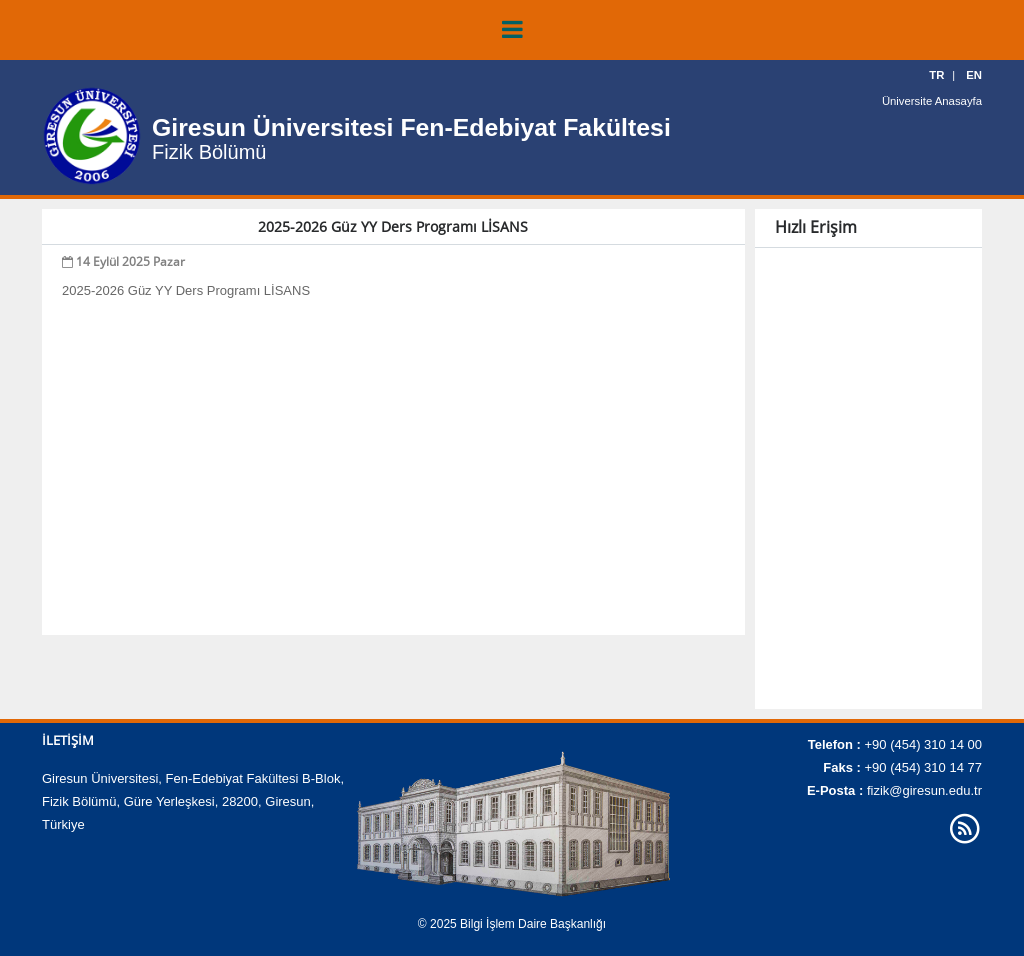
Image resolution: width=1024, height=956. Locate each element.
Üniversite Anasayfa (933, 100)
